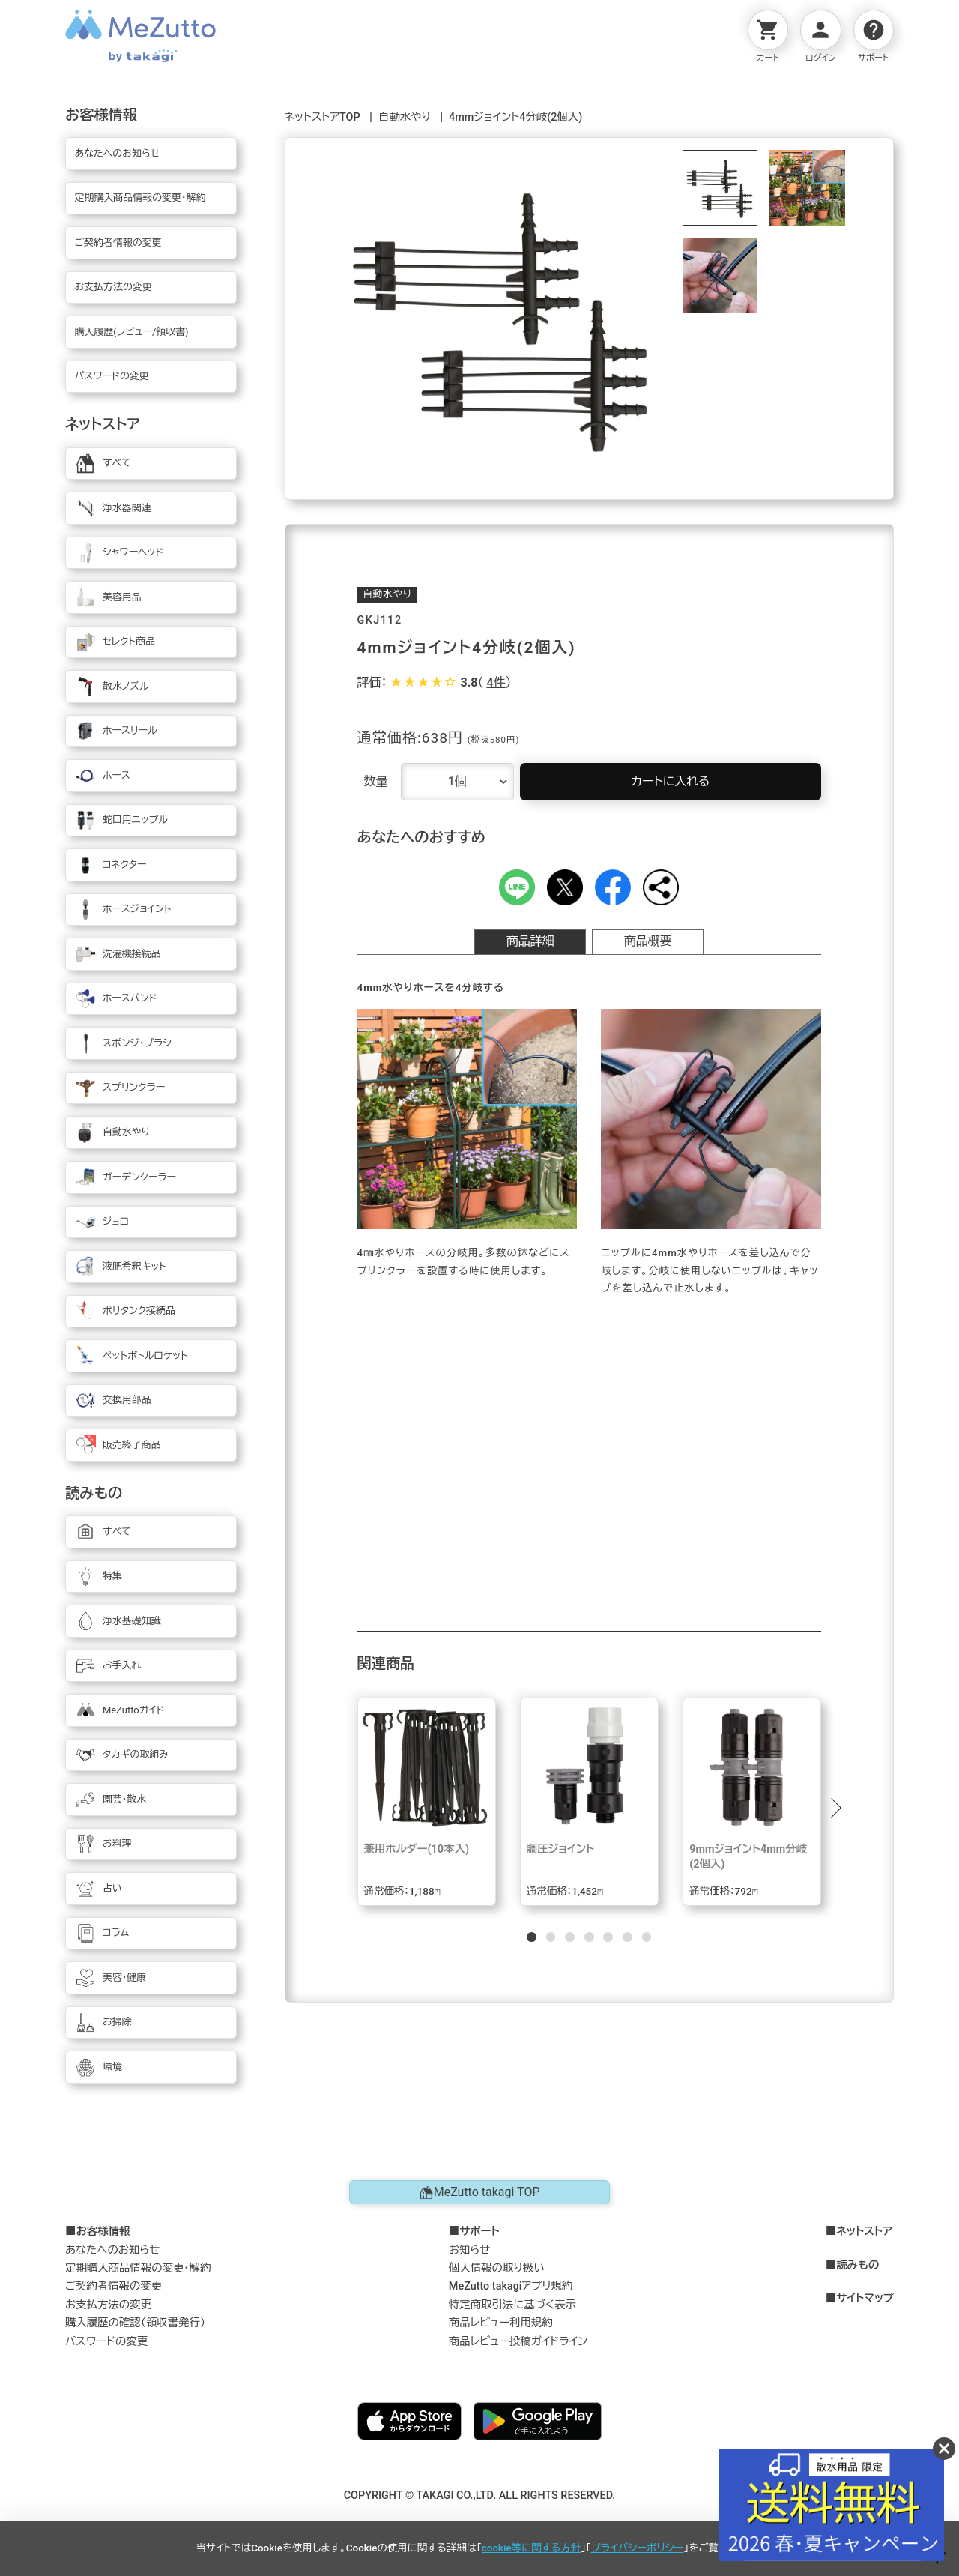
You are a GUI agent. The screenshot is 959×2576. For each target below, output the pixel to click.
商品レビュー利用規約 (501, 2323)
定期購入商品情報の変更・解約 (138, 2268)
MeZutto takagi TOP (479, 2192)
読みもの (857, 2266)
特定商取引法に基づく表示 (512, 2305)
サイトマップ (865, 2299)
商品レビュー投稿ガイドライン (518, 2341)
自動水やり (404, 117)
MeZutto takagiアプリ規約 (510, 2286)
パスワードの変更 (106, 2341)
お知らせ (470, 2250)
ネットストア (864, 2232)
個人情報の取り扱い (497, 2268)
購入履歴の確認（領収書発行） (135, 2323)
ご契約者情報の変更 (113, 2286)
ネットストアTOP (322, 117)
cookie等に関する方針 (531, 2548)
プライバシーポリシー (637, 2548)
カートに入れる (670, 781)
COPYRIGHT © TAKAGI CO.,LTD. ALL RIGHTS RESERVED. (480, 2495)
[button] (835, 1808)
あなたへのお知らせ (112, 2250)
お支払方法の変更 (108, 2305)
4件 (495, 682)
